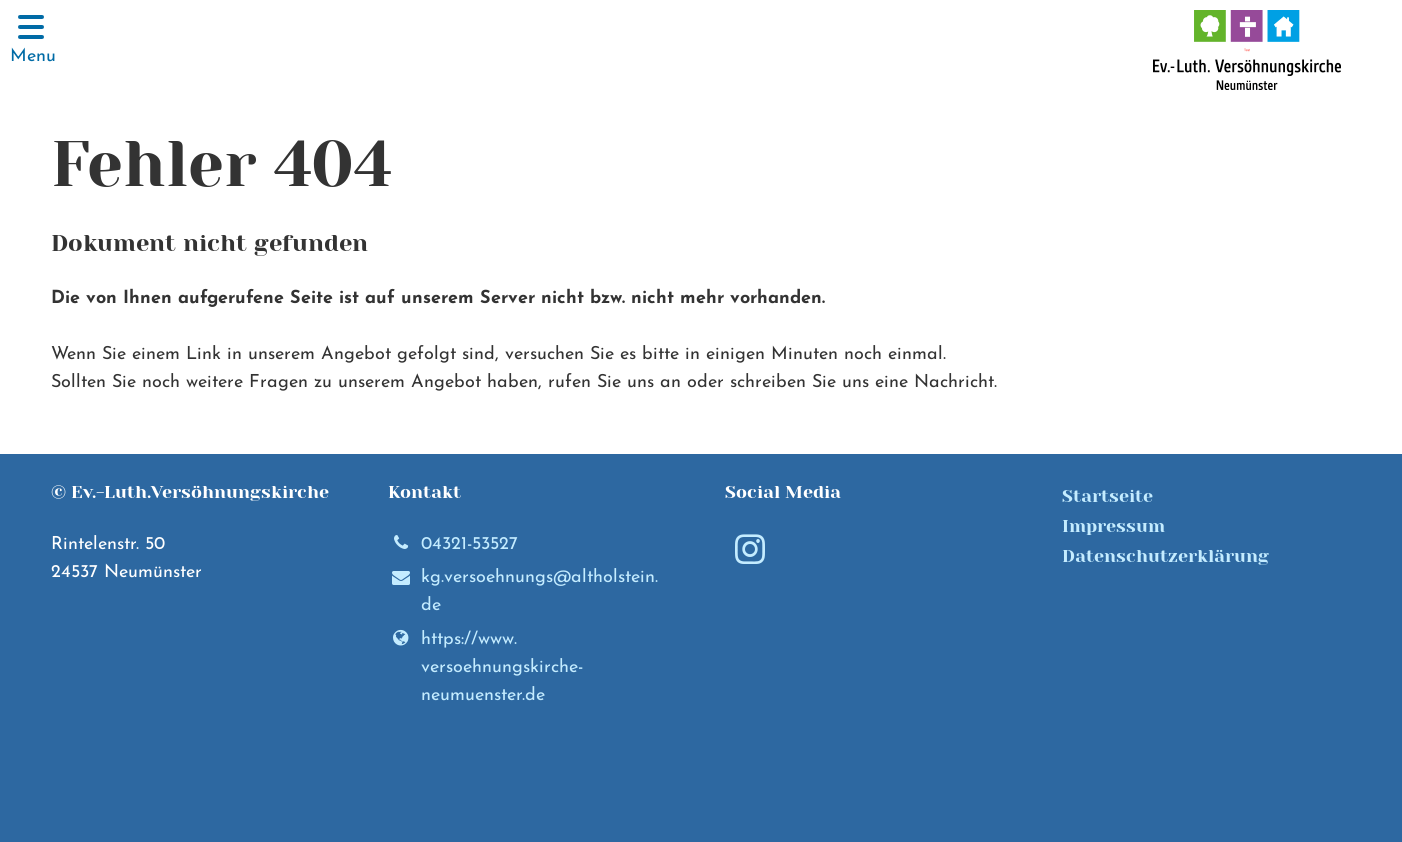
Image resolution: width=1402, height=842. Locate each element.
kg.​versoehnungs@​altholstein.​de (523, 593)
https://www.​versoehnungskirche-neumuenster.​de (485, 668)
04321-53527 (453, 545)
